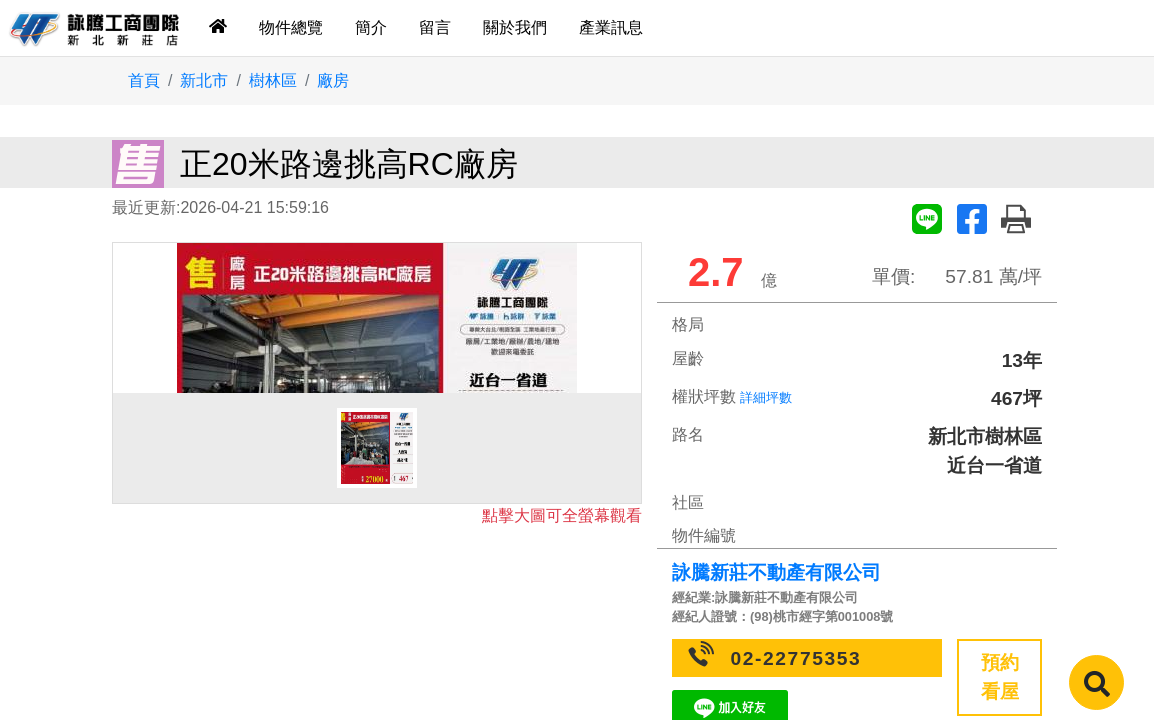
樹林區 (273, 80)
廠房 (333, 80)
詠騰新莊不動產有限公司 (776, 572)
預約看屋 (1000, 677)
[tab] (218, 28)
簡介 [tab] (371, 27)
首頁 (144, 80)
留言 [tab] (435, 27)
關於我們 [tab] (515, 27)
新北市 (204, 80)
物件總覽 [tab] (291, 27)
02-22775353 (796, 658)
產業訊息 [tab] (611, 27)
